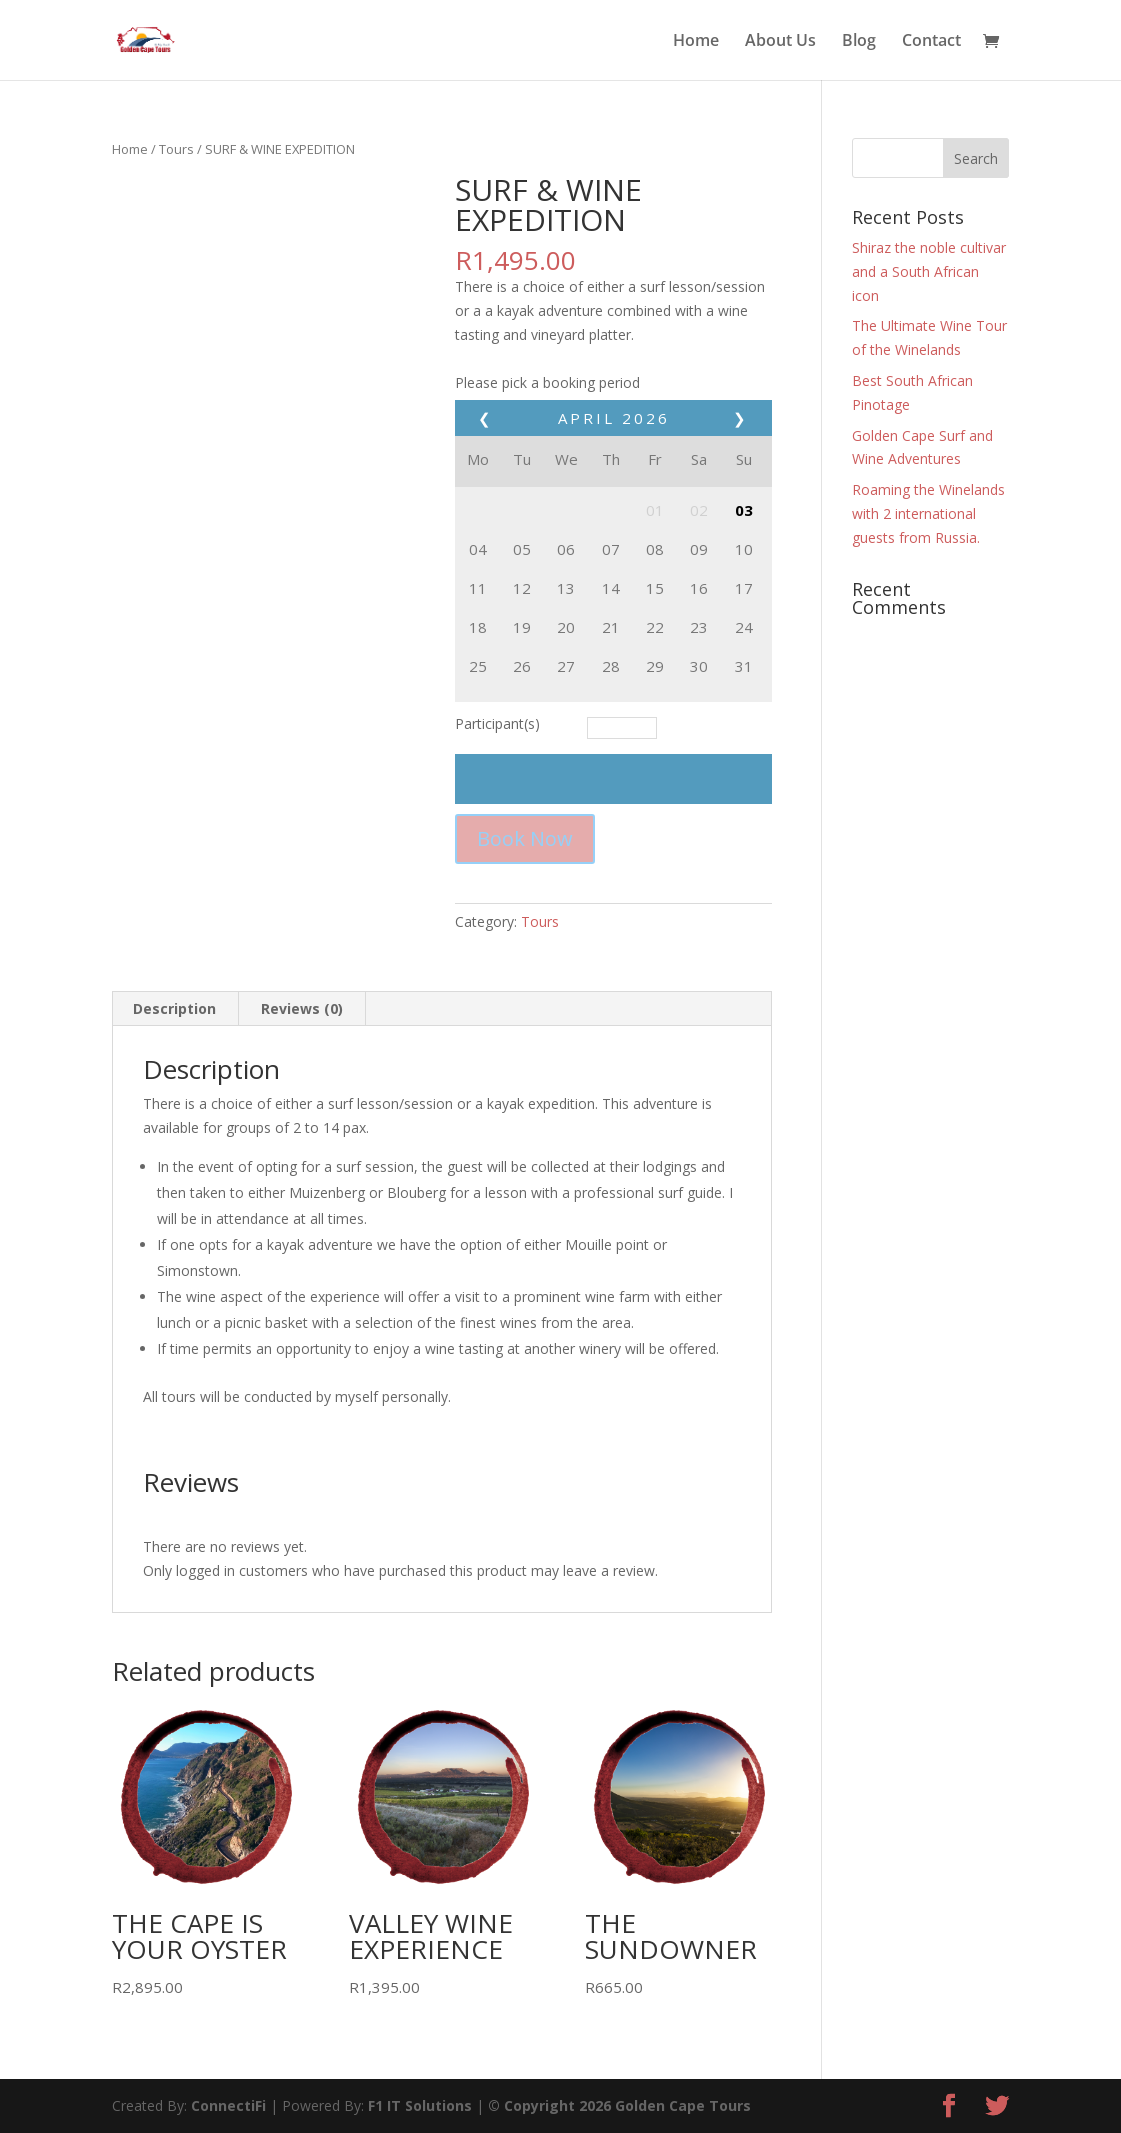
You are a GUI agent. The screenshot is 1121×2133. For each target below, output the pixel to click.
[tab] (175, 1009)
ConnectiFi (228, 2105)
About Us (780, 42)
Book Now (525, 838)
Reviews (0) (302, 1008)
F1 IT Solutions (420, 2105)
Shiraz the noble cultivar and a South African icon (929, 271)
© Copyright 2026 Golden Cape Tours (619, 2105)
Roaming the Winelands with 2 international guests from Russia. (928, 513)
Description (174, 1008)
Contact (931, 42)
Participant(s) (497, 723)
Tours (176, 149)
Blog (859, 42)
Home (696, 42)
